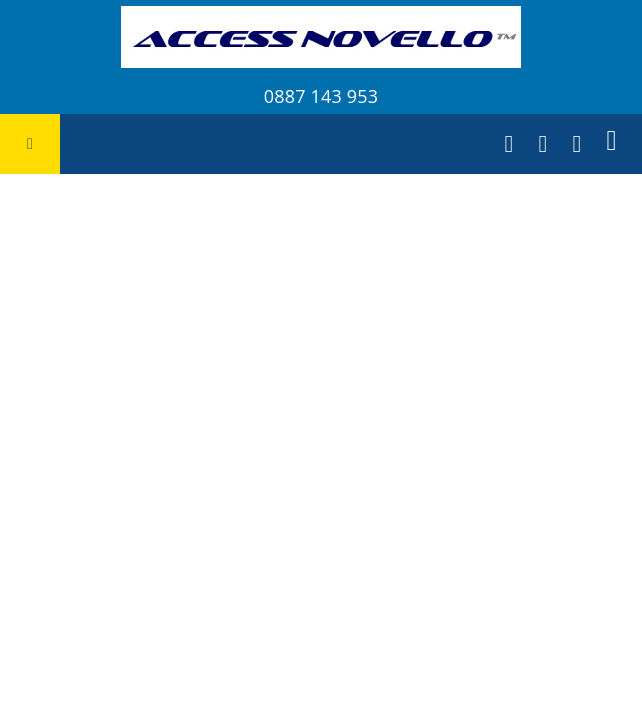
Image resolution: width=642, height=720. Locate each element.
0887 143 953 (321, 96)
